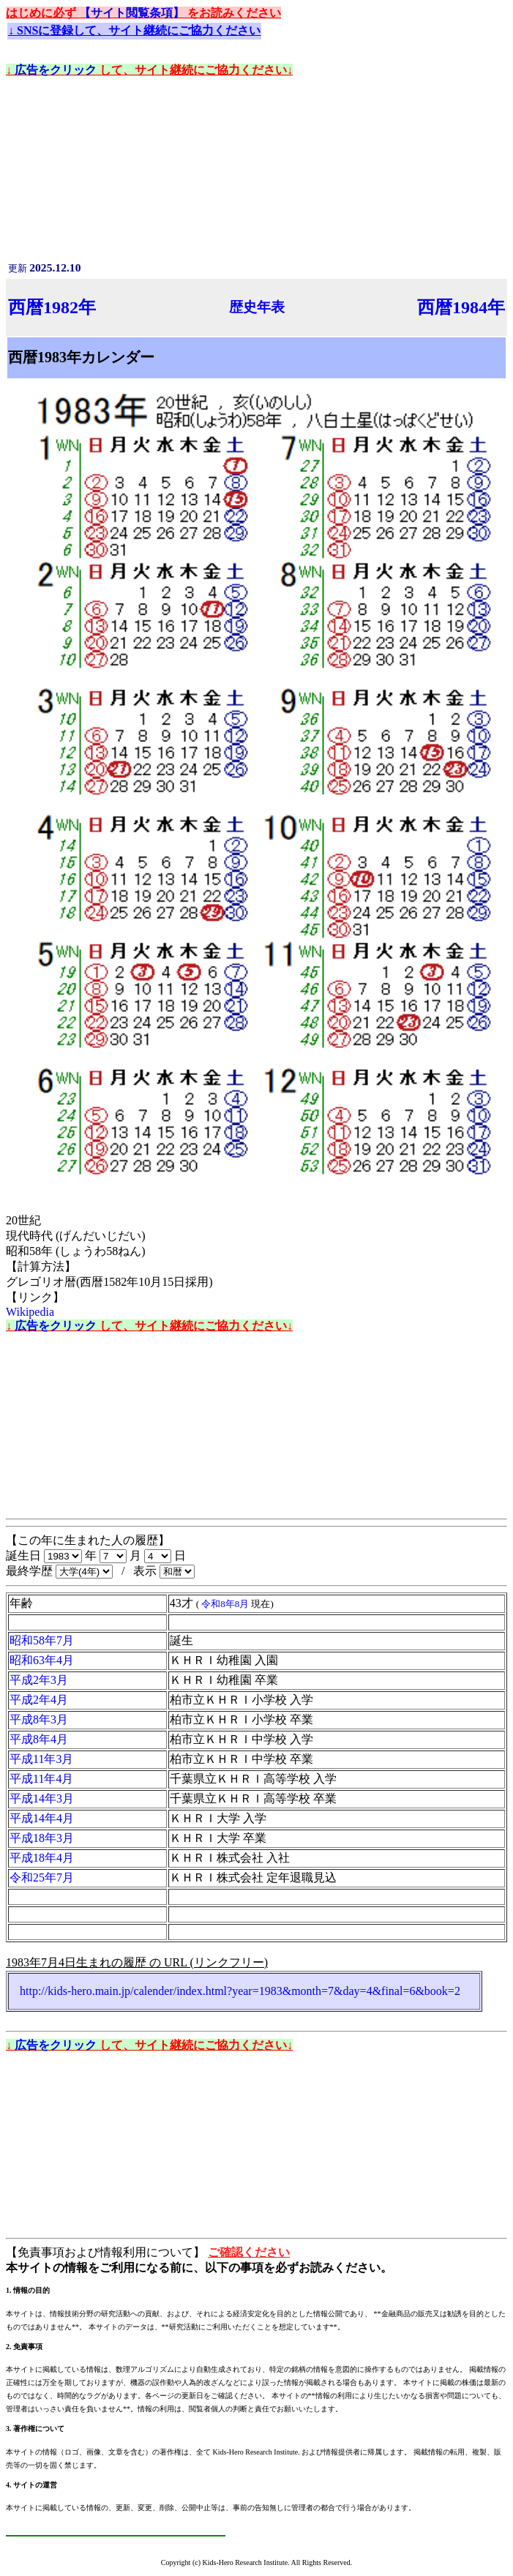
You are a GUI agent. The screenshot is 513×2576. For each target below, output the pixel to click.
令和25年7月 (42, 1877)
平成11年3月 (41, 1759)
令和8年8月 (226, 1603)
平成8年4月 (39, 1739)
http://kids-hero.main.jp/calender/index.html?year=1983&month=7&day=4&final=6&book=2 (240, 1991)
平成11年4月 (41, 1778)
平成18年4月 (42, 1858)
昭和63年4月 (42, 1660)
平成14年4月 (42, 1818)
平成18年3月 (42, 1838)
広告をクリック (57, 70)
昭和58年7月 (42, 1640)
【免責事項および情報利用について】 (107, 2252)
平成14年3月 (42, 1798)
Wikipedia (30, 1312)
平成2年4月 (39, 1699)
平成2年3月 (39, 1680)
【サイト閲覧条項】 (133, 13)
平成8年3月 (39, 1719)
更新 (44, 268)
